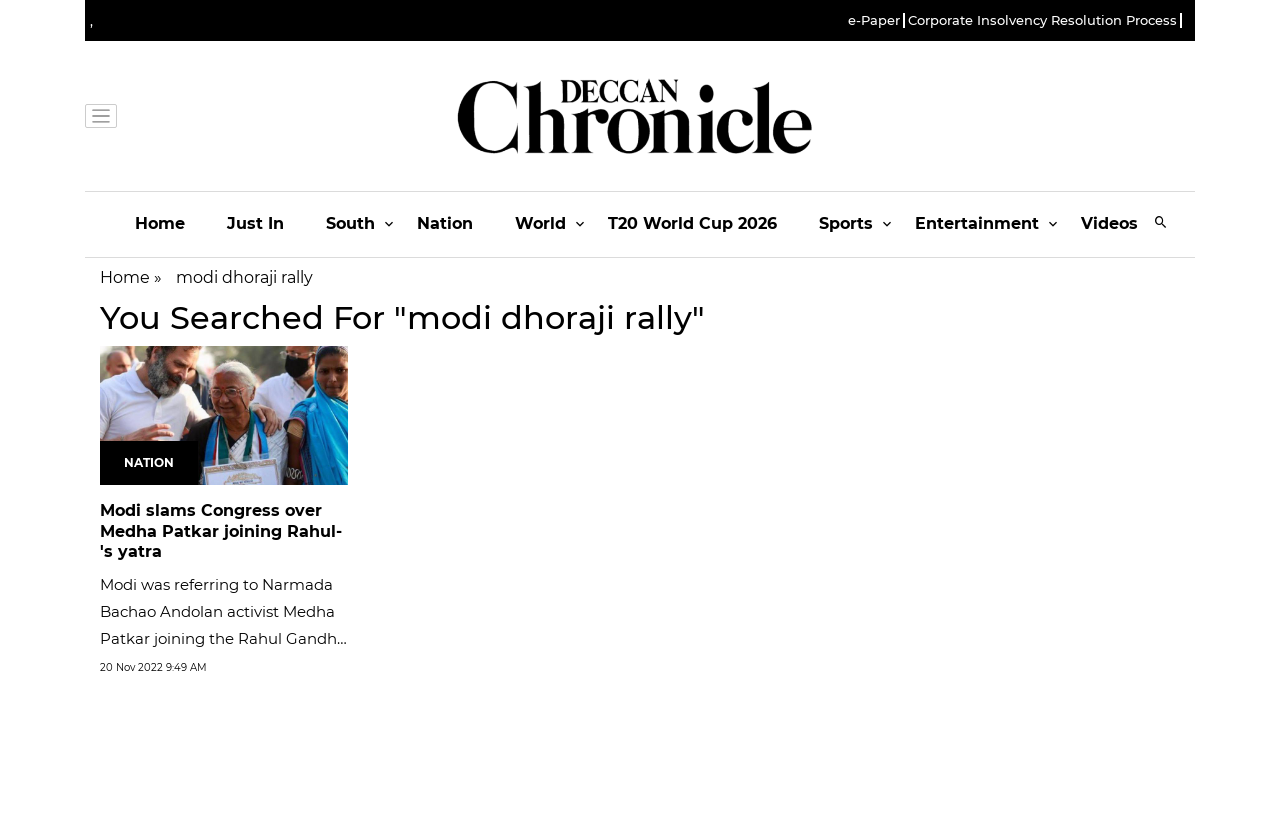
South (350, 223)
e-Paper (874, 20)
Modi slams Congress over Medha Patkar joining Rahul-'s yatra (221, 531)
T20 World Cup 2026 (692, 223)
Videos (1109, 223)
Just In (255, 223)
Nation (445, 223)
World (540, 223)
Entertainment (977, 223)
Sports (846, 223)
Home (160, 223)
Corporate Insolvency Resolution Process (1042, 20)
